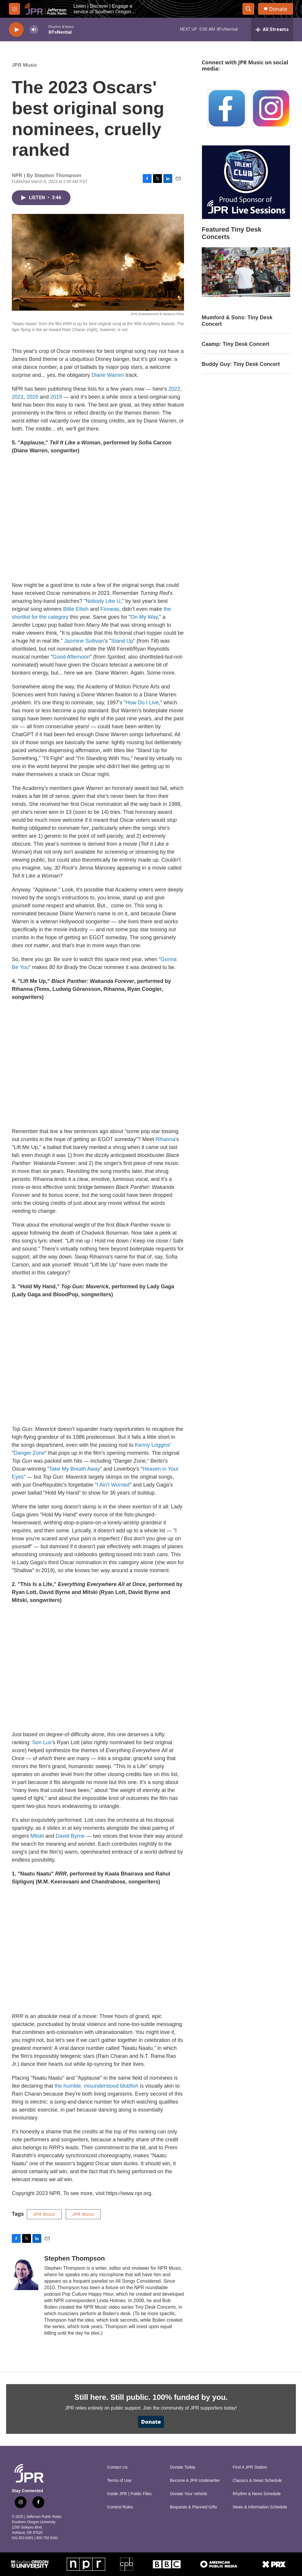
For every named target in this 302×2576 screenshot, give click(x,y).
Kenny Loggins (152, 1445)
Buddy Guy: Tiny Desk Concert (241, 364)
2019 (56, 397)
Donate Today (182, 2467)
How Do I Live (142, 703)
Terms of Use (119, 2480)
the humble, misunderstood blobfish (96, 2086)
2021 (18, 397)
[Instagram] (271, 108)
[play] (16, 29)
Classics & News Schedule (257, 2480)
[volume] (34, 29)
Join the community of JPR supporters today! (190, 2407)
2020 (32, 397)
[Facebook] (227, 108)
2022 (174, 389)
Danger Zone (29, 1453)
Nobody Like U (103, 601)
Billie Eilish (75, 609)
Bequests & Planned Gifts (193, 2507)
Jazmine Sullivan (84, 641)
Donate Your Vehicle (188, 2494)
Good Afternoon (71, 657)
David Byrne (70, 1836)
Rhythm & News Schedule (257, 2494)
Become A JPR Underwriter (195, 2480)
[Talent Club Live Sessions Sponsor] (246, 182)
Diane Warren (107, 375)
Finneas (109, 609)
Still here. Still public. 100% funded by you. (151, 2397)
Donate (278, 9)
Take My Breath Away (74, 1469)
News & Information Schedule (260, 2507)
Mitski (37, 1836)
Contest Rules (120, 2507)
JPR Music (24, 65)
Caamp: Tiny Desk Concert (235, 344)
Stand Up (122, 641)
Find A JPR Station (250, 2467)
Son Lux (42, 1742)
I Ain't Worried (113, 1485)
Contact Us (117, 2467)
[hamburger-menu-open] (14, 9)
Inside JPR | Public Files (129, 2494)
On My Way (144, 617)
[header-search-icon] (248, 9)
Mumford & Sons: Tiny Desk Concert (237, 321)
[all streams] (272, 29)
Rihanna (165, 1139)
